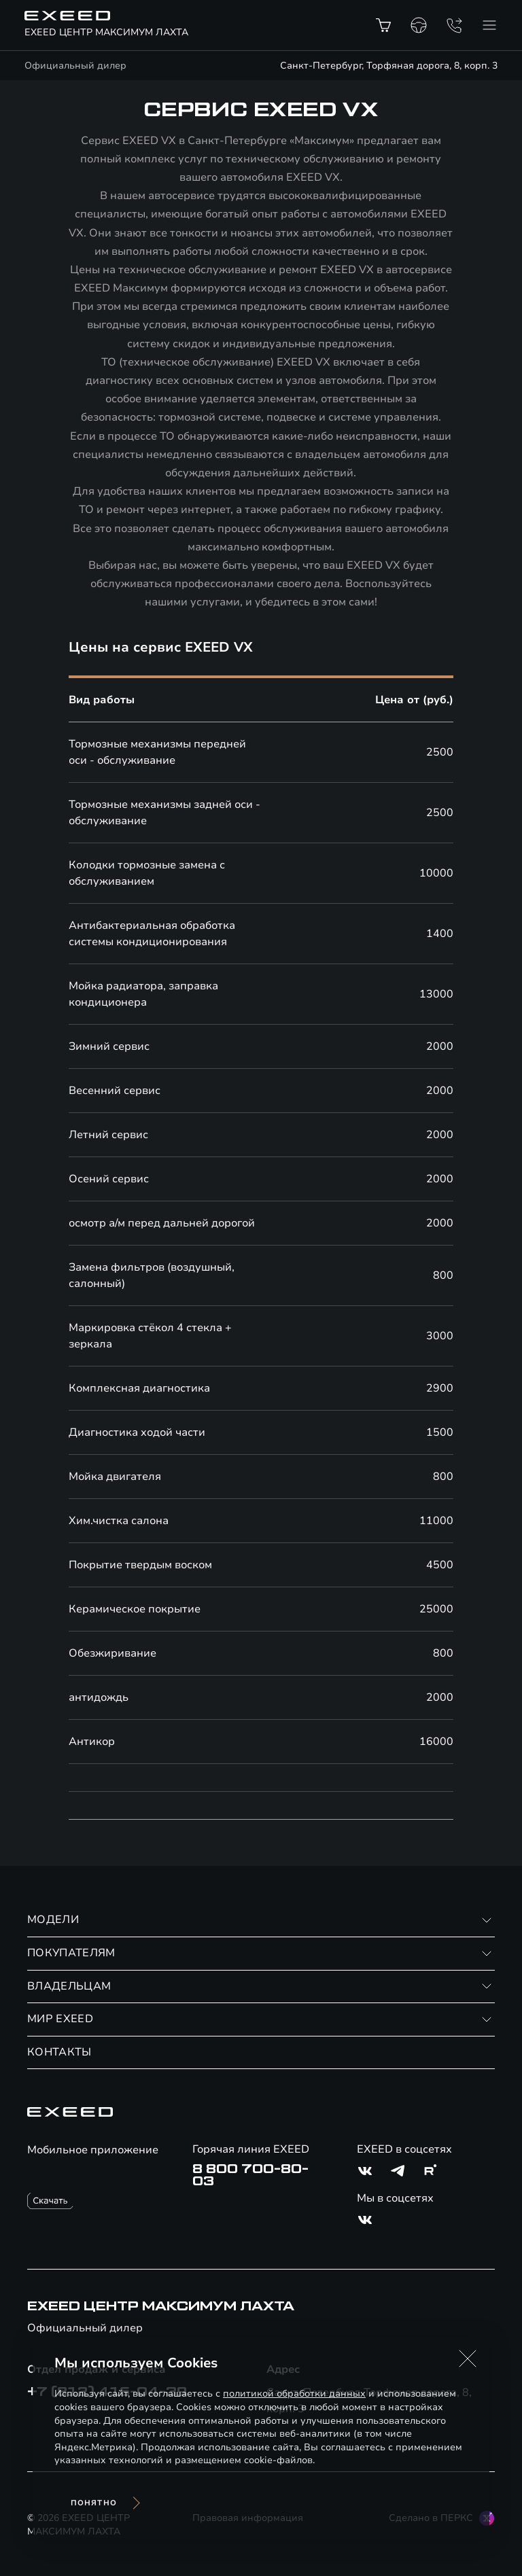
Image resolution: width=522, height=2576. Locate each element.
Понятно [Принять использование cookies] (94, 2503)
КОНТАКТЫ (59, 2052)
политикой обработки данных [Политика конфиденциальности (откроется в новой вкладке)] (294, 2393)
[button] (467, 2358)
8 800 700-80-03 (250, 2175)
